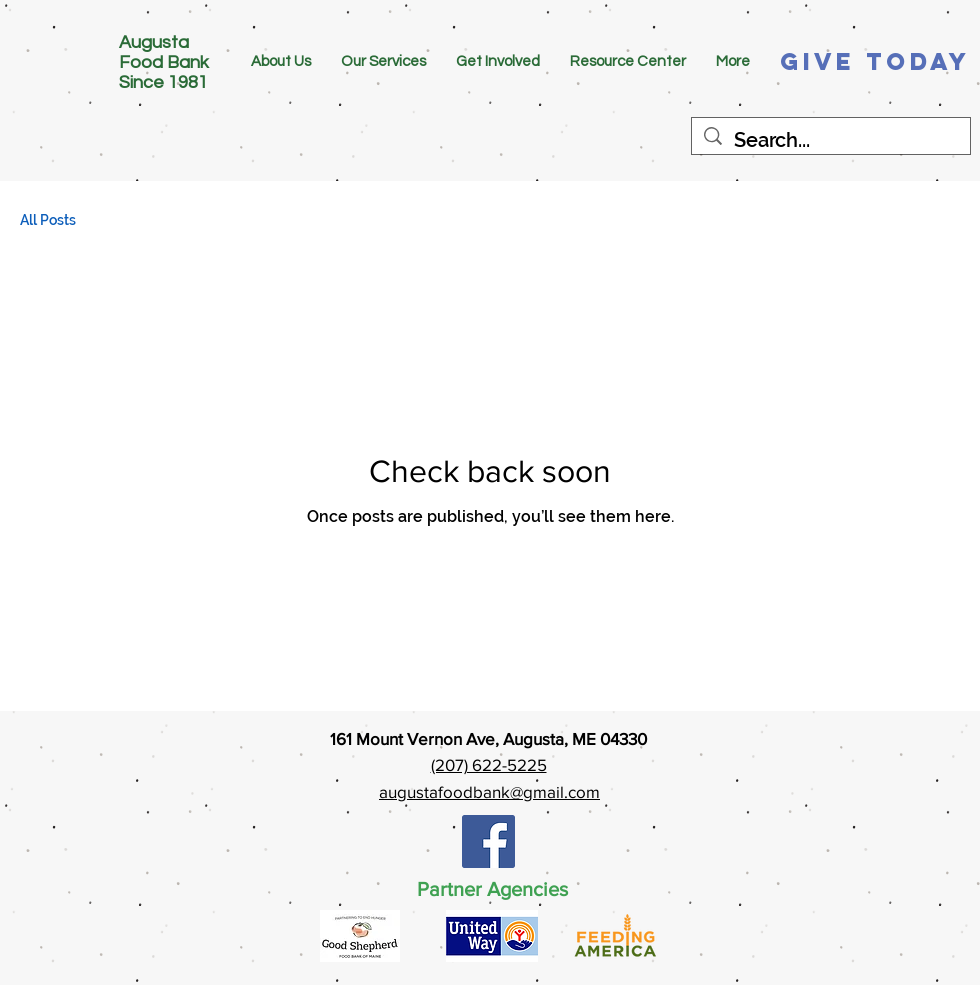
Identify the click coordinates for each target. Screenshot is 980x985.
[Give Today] (875, 62)
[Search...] (831, 140)
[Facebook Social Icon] (488, 841)
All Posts (48, 220)
